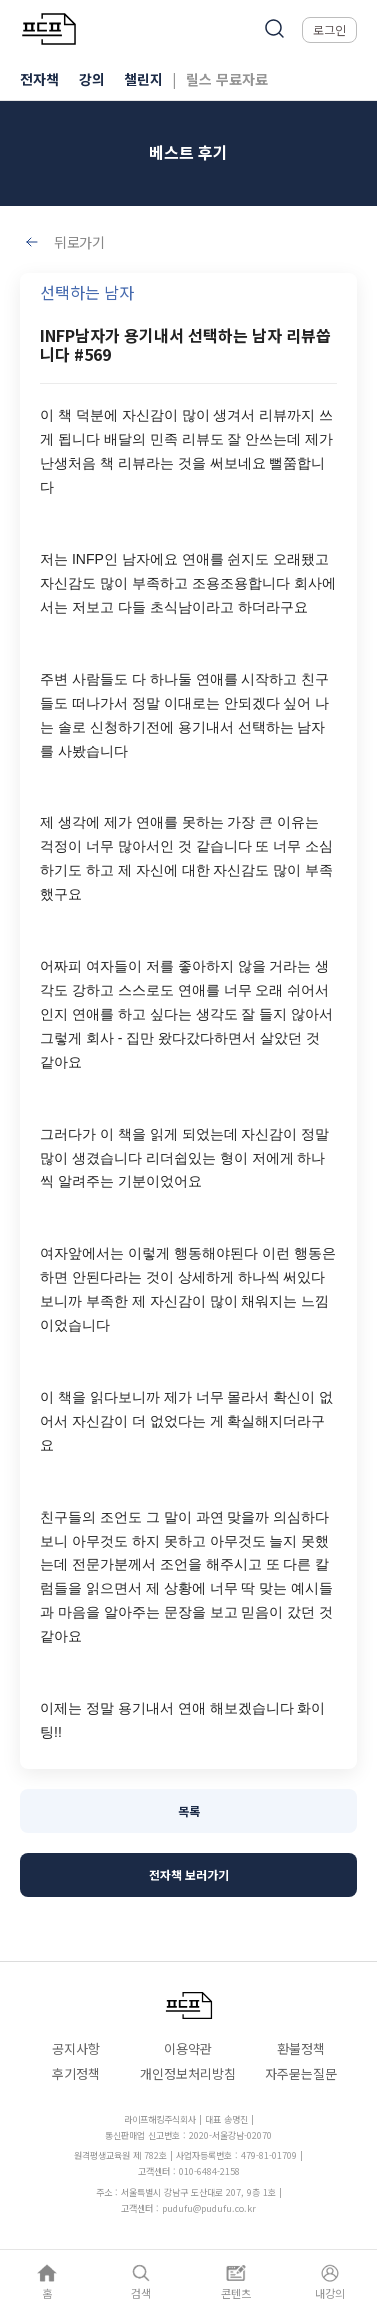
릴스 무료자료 (227, 79)
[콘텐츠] (236, 2280)
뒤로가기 (79, 242)
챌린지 (143, 79)
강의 (92, 79)
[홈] (47, 2280)
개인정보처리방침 (188, 2073)
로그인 (329, 29)
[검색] (141, 2280)
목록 (189, 1810)
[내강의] (330, 2280)
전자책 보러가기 (189, 1874)
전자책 (39, 79)
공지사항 (76, 2048)
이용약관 (188, 2048)
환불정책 (301, 2048)
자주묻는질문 (301, 2073)
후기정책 (76, 2073)
